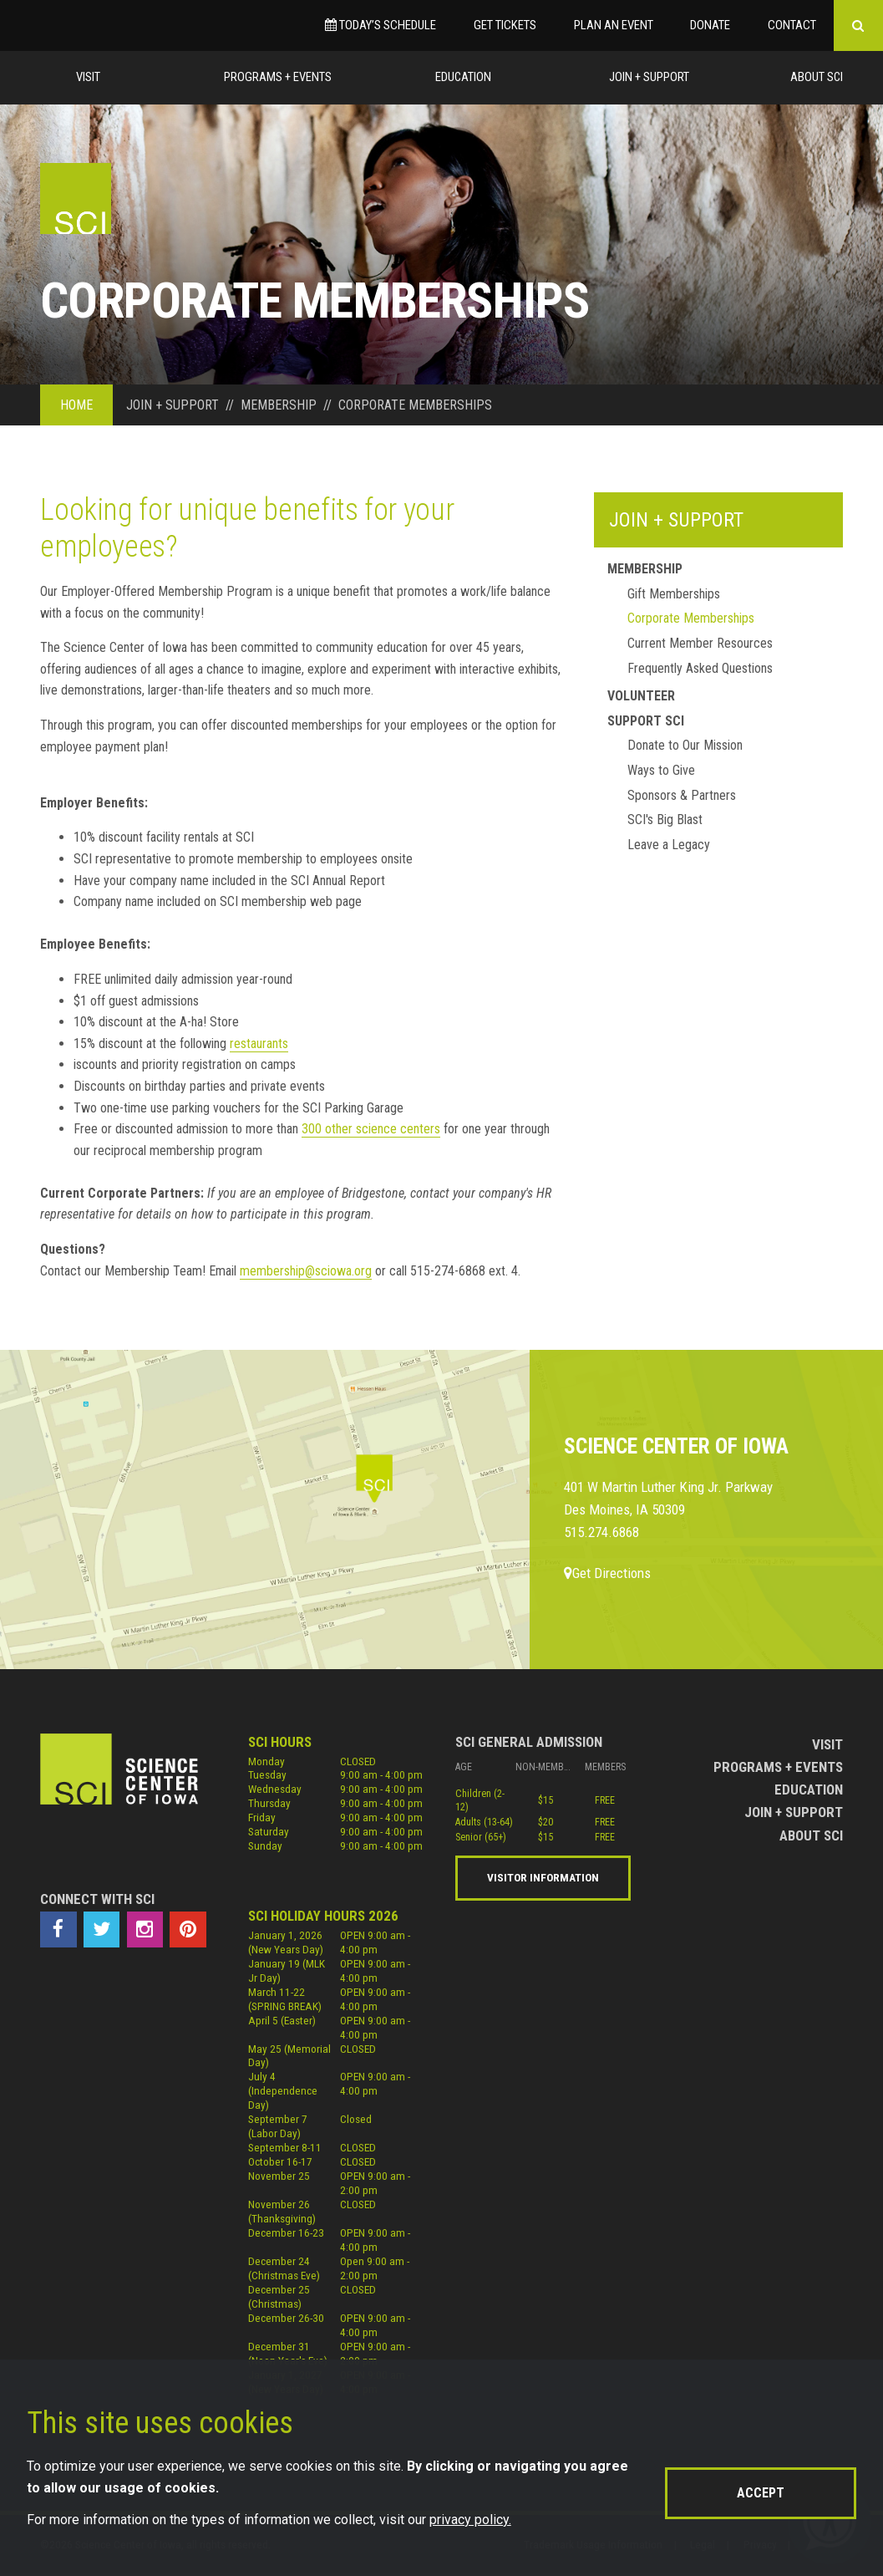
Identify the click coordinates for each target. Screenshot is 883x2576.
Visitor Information (543, 1877)
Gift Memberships (673, 594)
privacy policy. (470, 2520)
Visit (88, 76)
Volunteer (641, 696)
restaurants (259, 1043)
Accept (760, 2493)
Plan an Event (613, 25)
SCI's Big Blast (665, 819)
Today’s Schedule (380, 25)
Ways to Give (661, 770)
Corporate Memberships (690, 618)
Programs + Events (278, 76)
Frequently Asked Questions (700, 668)
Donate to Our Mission (685, 745)
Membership (645, 569)
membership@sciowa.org (306, 1271)
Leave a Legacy (668, 845)
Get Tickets (505, 25)
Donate (710, 25)
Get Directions (607, 1573)
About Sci (816, 76)
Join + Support (649, 76)
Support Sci (645, 721)
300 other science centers (371, 1129)
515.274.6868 (601, 1532)
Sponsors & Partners (681, 795)
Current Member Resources (700, 643)
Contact (792, 25)
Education (463, 76)
